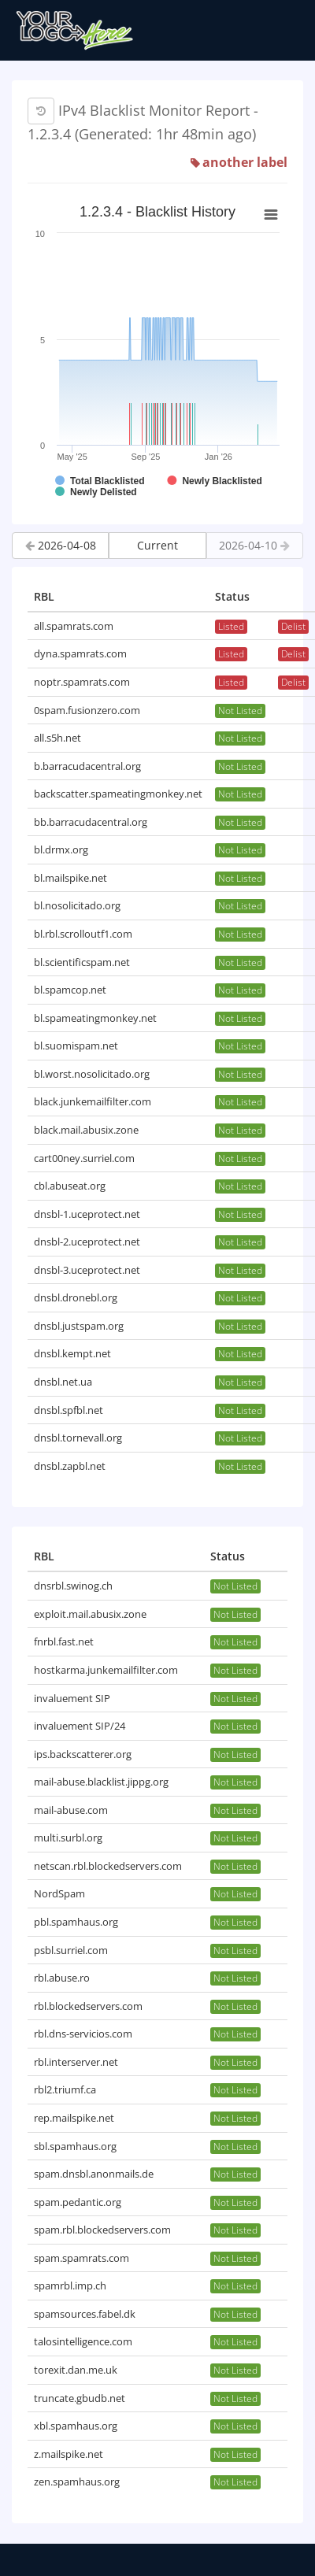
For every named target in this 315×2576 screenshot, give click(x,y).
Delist (293, 626)
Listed (231, 626)
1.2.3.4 (49, 133)
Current (157, 545)
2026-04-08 (60, 545)
